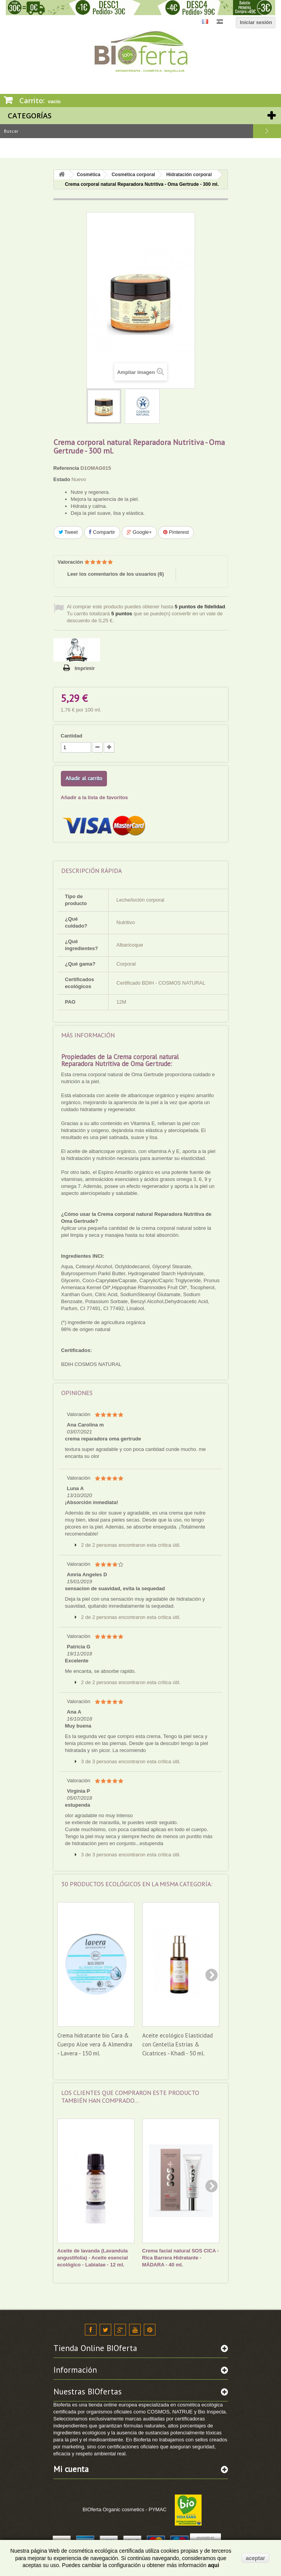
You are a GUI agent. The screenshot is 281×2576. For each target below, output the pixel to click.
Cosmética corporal (133, 174)
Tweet (68, 532)
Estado (61, 479)
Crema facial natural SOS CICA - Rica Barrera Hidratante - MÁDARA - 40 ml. (180, 2258)
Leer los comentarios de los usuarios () (115, 574)
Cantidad (72, 736)
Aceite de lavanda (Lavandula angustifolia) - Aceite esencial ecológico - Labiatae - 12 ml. (92, 2258)
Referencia (66, 468)
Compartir (102, 532)
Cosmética (88, 174)
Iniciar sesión (256, 22)
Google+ (139, 532)
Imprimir (85, 668)
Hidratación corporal (189, 174)
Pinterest (176, 532)
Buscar (267, 131)
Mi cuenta (71, 2469)
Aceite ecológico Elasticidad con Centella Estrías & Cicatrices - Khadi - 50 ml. (177, 2044)
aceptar (255, 2558)
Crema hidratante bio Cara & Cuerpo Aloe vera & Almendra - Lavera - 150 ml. (94, 2044)
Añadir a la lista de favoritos (94, 797)
